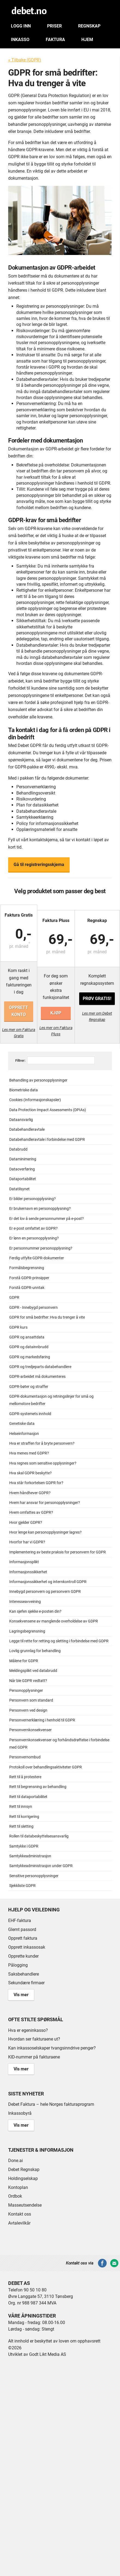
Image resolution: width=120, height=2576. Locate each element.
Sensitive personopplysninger (34, 1876)
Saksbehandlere (23, 1974)
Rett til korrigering (24, 1816)
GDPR (14, 1297)
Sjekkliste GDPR (22, 1885)
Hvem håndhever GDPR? (30, 1493)
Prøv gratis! (97, 998)
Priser (54, 26)
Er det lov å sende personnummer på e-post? (46, 1218)
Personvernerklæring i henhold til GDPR (42, 1720)
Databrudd (18, 1149)
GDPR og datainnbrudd (28, 1347)
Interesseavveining (25, 1601)
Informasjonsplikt (24, 1562)
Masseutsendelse (25, 2205)
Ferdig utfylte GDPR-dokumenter (36, 1258)
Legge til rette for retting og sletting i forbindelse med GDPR (59, 1641)
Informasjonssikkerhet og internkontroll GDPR (48, 1582)
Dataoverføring (22, 1169)
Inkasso (20, 39)
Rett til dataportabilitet (28, 1797)
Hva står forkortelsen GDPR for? (36, 1483)
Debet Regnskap (23, 2169)
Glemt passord (22, 1929)
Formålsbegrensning (26, 1268)
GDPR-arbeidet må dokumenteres (37, 1376)
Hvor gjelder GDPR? (25, 1522)
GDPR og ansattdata (26, 1337)
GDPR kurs (18, 1327)
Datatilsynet (19, 1189)
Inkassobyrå (20, 2113)
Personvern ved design (28, 1710)
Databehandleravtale (27, 1129)
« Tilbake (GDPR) (24, 60)
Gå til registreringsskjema (39, 864)
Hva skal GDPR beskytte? (30, 1473)
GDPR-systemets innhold (30, 1414)
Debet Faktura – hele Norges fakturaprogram (51, 2104)
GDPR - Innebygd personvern (33, 1307)
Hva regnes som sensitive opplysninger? (42, 1463)
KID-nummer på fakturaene (34, 2057)
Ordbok (15, 2196)
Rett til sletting (21, 1826)
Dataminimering (22, 1159)
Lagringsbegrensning (27, 1631)
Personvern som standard (31, 1700)
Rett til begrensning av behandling (37, 1786)
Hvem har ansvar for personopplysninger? (44, 1502)
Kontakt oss (19, 2214)
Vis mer (21, 1994)
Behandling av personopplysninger (38, 1080)
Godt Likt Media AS (47, 2354)
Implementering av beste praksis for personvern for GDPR (57, 1552)
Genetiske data (22, 1423)
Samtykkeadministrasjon (30, 1856)
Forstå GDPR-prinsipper (29, 1278)
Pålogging (18, 1965)
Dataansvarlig (21, 1119)
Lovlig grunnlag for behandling (35, 1651)
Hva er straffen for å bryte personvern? (42, 1443)
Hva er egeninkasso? (28, 2030)
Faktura (55, 39)
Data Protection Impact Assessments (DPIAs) (47, 1110)
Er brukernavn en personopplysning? (40, 1208)
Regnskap (89, 26)
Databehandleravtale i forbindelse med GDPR (47, 1139)
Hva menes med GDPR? (29, 1453)
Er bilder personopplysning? (32, 1199)
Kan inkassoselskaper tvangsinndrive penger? (52, 2048)
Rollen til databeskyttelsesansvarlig (39, 1836)
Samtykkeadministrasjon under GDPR (41, 1866)
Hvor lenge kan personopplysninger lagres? (45, 1532)
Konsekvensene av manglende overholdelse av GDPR (53, 1621)
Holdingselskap (23, 2178)
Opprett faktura (22, 1938)
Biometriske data (23, 1090)
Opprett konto (18, 1011)
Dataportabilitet (22, 1179)
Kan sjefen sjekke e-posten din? (35, 1611)
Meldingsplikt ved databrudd (33, 1670)
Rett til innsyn (20, 1806)
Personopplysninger (26, 1690)
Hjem (87, 39)
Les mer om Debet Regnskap (97, 1016)
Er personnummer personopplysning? (40, 1248)
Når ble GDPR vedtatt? (28, 1680)
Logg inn (21, 26)
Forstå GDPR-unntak (26, 1287)
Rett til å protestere (25, 1777)
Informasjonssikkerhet (28, 1572)
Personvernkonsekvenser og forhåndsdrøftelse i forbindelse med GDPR (59, 1744)
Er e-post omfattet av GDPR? (33, 1228)
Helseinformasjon (24, 1433)
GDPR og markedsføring (29, 1357)
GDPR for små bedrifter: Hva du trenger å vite (47, 1317)
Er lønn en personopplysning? (34, 1238)
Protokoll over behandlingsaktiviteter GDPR (45, 1767)
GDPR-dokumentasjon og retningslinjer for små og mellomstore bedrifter (51, 1400)
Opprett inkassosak (26, 1947)
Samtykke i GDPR (23, 1846)
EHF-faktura (19, 1920)
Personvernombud (25, 1757)
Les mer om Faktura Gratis (18, 1032)
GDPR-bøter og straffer (28, 1386)
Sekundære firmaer (26, 1982)
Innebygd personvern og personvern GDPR (45, 1591)
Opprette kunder (23, 1956)
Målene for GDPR (23, 1661)
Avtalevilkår (19, 2223)
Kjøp (55, 1013)
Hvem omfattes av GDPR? (31, 1512)
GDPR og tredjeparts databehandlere (40, 1367)
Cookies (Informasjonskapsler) (35, 1100)
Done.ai (15, 2160)
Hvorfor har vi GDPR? (27, 1542)
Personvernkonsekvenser (30, 1730)
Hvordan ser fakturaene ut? (34, 2039)
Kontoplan (18, 2187)
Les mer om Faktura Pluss (55, 1031)
